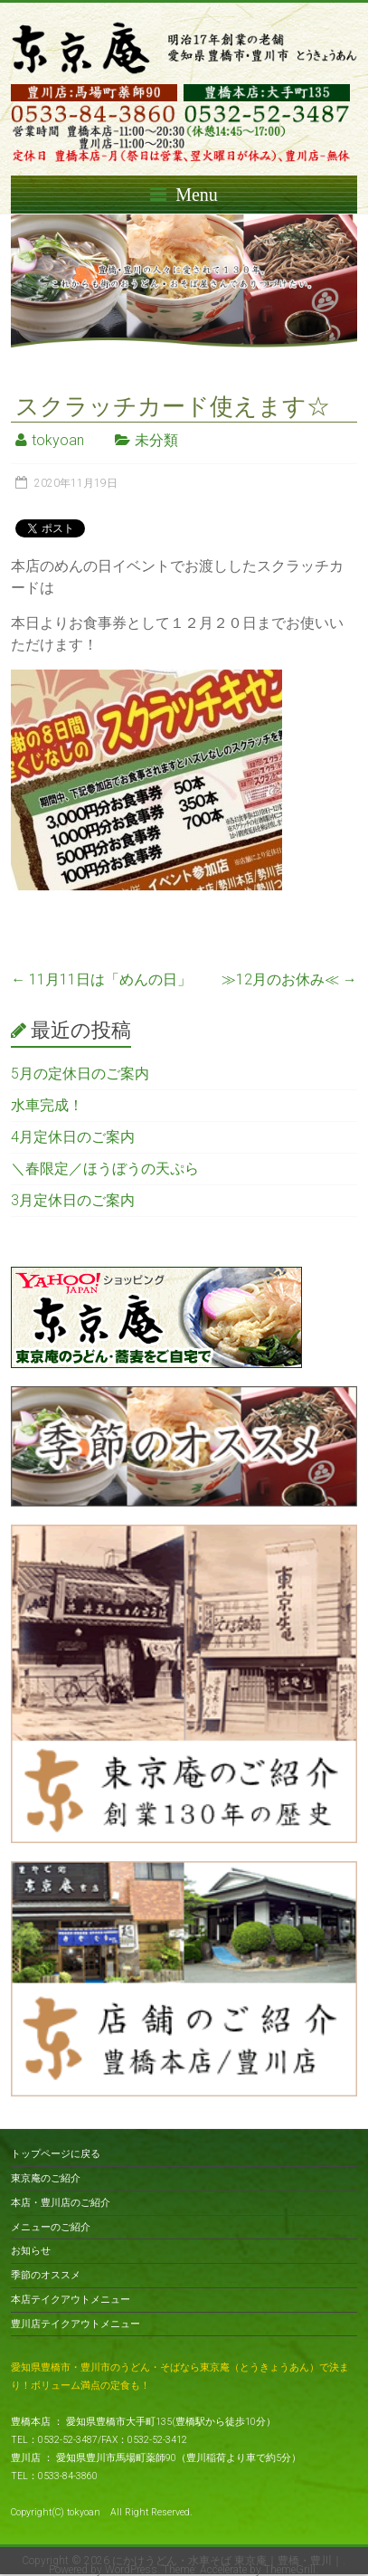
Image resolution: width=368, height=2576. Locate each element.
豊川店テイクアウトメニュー (75, 2324)
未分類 (156, 440)
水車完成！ (47, 1105)
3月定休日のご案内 (73, 1200)
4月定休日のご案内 (73, 1136)
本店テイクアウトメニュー (70, 2299)
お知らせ (31, 2251)
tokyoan (58, 440)
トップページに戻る (55, 2154)
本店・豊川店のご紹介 (60, 2203)
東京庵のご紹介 (45, 2178)
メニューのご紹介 (50, 2227)
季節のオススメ (45, 2275)
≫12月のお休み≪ (289, 979)
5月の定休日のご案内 (80, 1073)
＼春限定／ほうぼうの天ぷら (105, 1168)
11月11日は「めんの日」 (101, 979)
